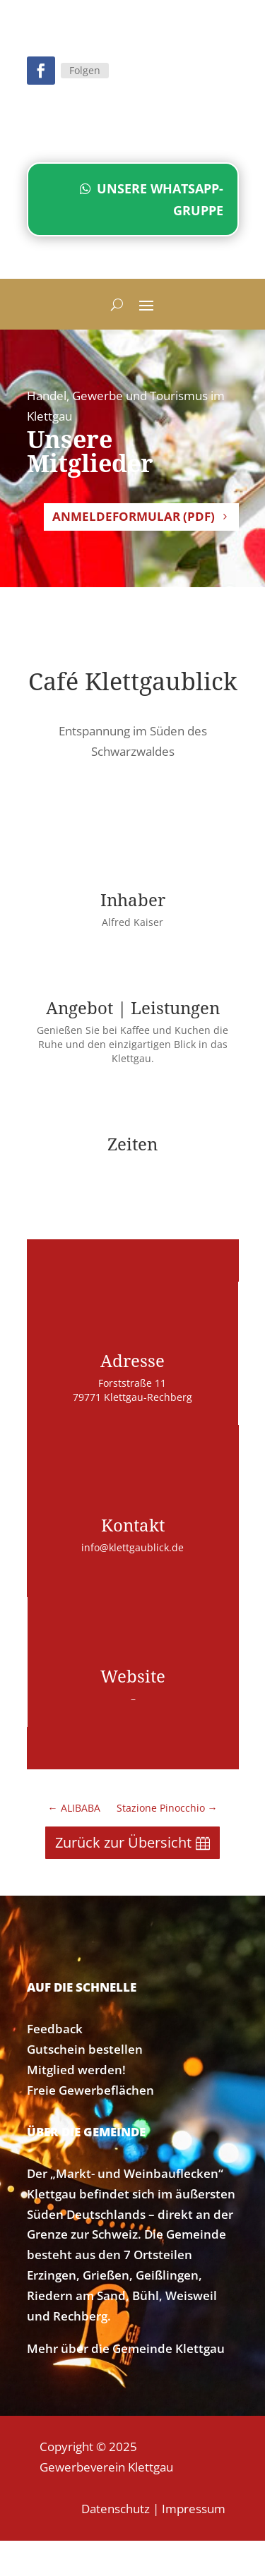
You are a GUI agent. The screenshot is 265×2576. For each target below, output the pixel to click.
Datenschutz (115, 2508)
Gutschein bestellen (85, 2049)
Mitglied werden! (76, 2070)
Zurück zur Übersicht (123, 1842)
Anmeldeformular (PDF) (133, 516)
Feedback (55, 2029)
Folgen (84, 70)
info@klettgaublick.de (132, 1547)
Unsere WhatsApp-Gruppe (160, 199)
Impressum (193, 2508)
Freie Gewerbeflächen (90, 2090)
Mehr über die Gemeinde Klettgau (126, 2348)
